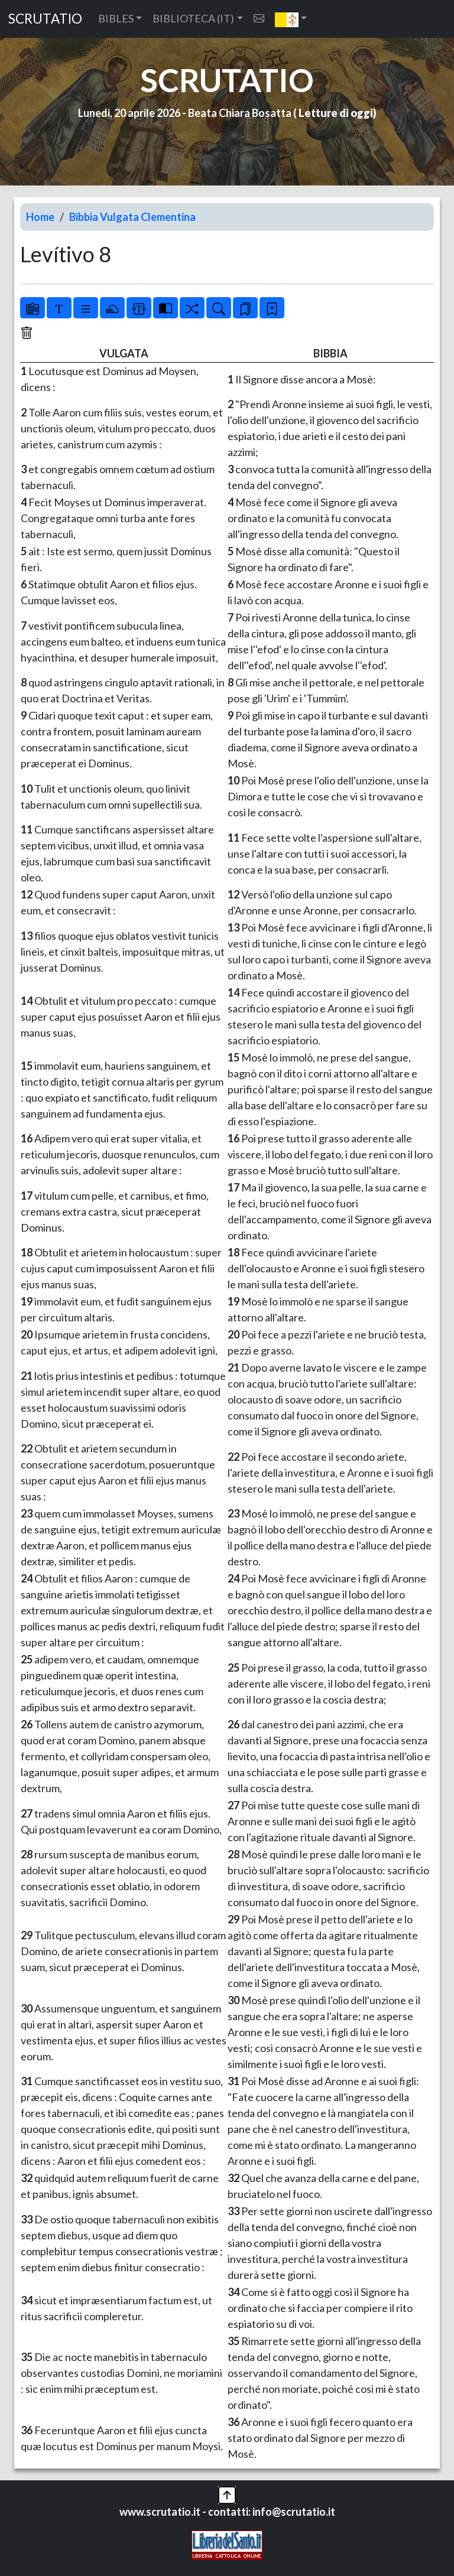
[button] (291, 18)
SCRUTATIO (45, 19)
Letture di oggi (336, 112)
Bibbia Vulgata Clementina (132, 216)
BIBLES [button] (116, 18)
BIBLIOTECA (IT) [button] (193, 18)
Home (40, 216)
